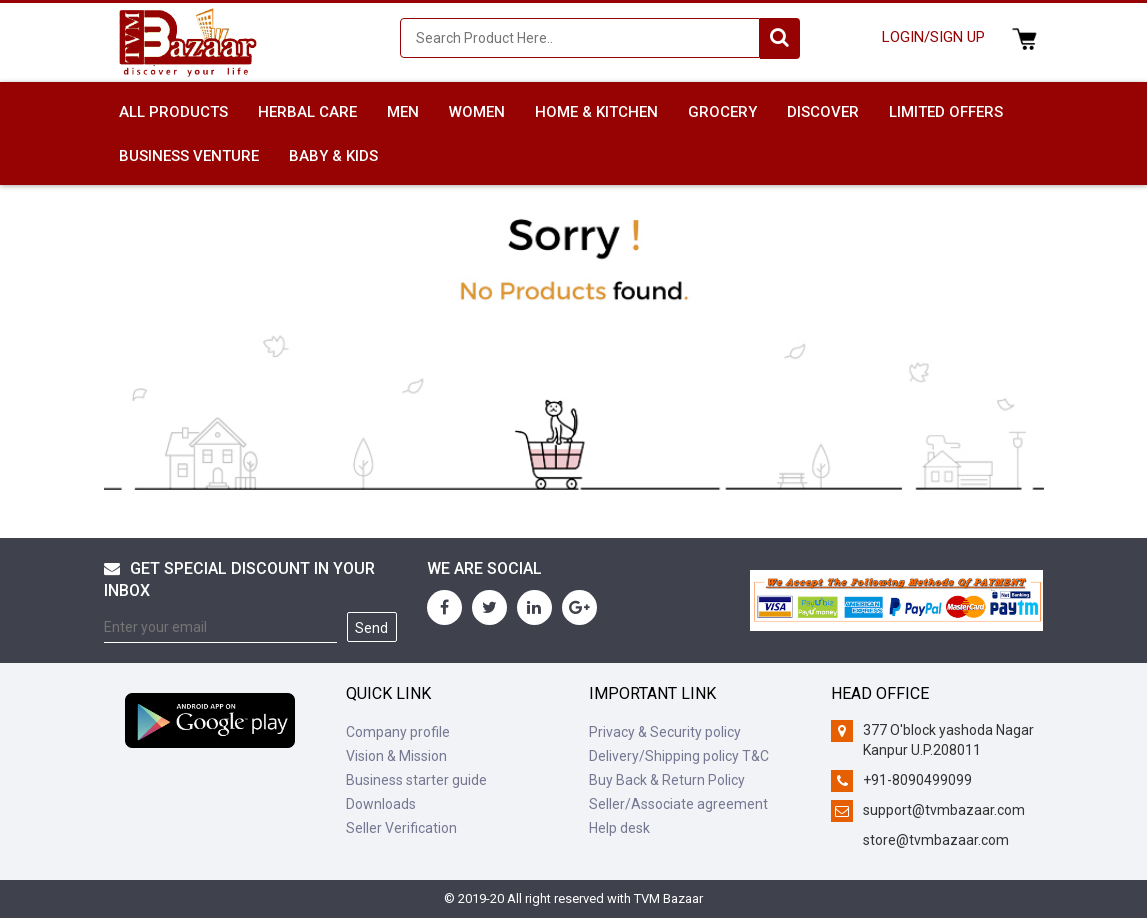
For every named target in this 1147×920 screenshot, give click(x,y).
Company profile (398, 732)
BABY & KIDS (333, 156)
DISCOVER (823, 112)
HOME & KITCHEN (596, 112)
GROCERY (722, 112)
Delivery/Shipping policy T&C (679, 756)
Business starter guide (416, 780)
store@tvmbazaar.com (936, 840)
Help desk (619, 828)
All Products (173, 112)
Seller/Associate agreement (678, 804)
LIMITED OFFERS (946, 112)
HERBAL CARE (307, 112)
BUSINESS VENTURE (189, 156)
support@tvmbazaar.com (944, 810)
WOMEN (477, 112)
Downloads (381, 804)
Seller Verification (401, 828)
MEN (403, 112)
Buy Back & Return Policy (667, 780)
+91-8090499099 (917, 780)
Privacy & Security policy (665, 732)
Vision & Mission (396, 756)
